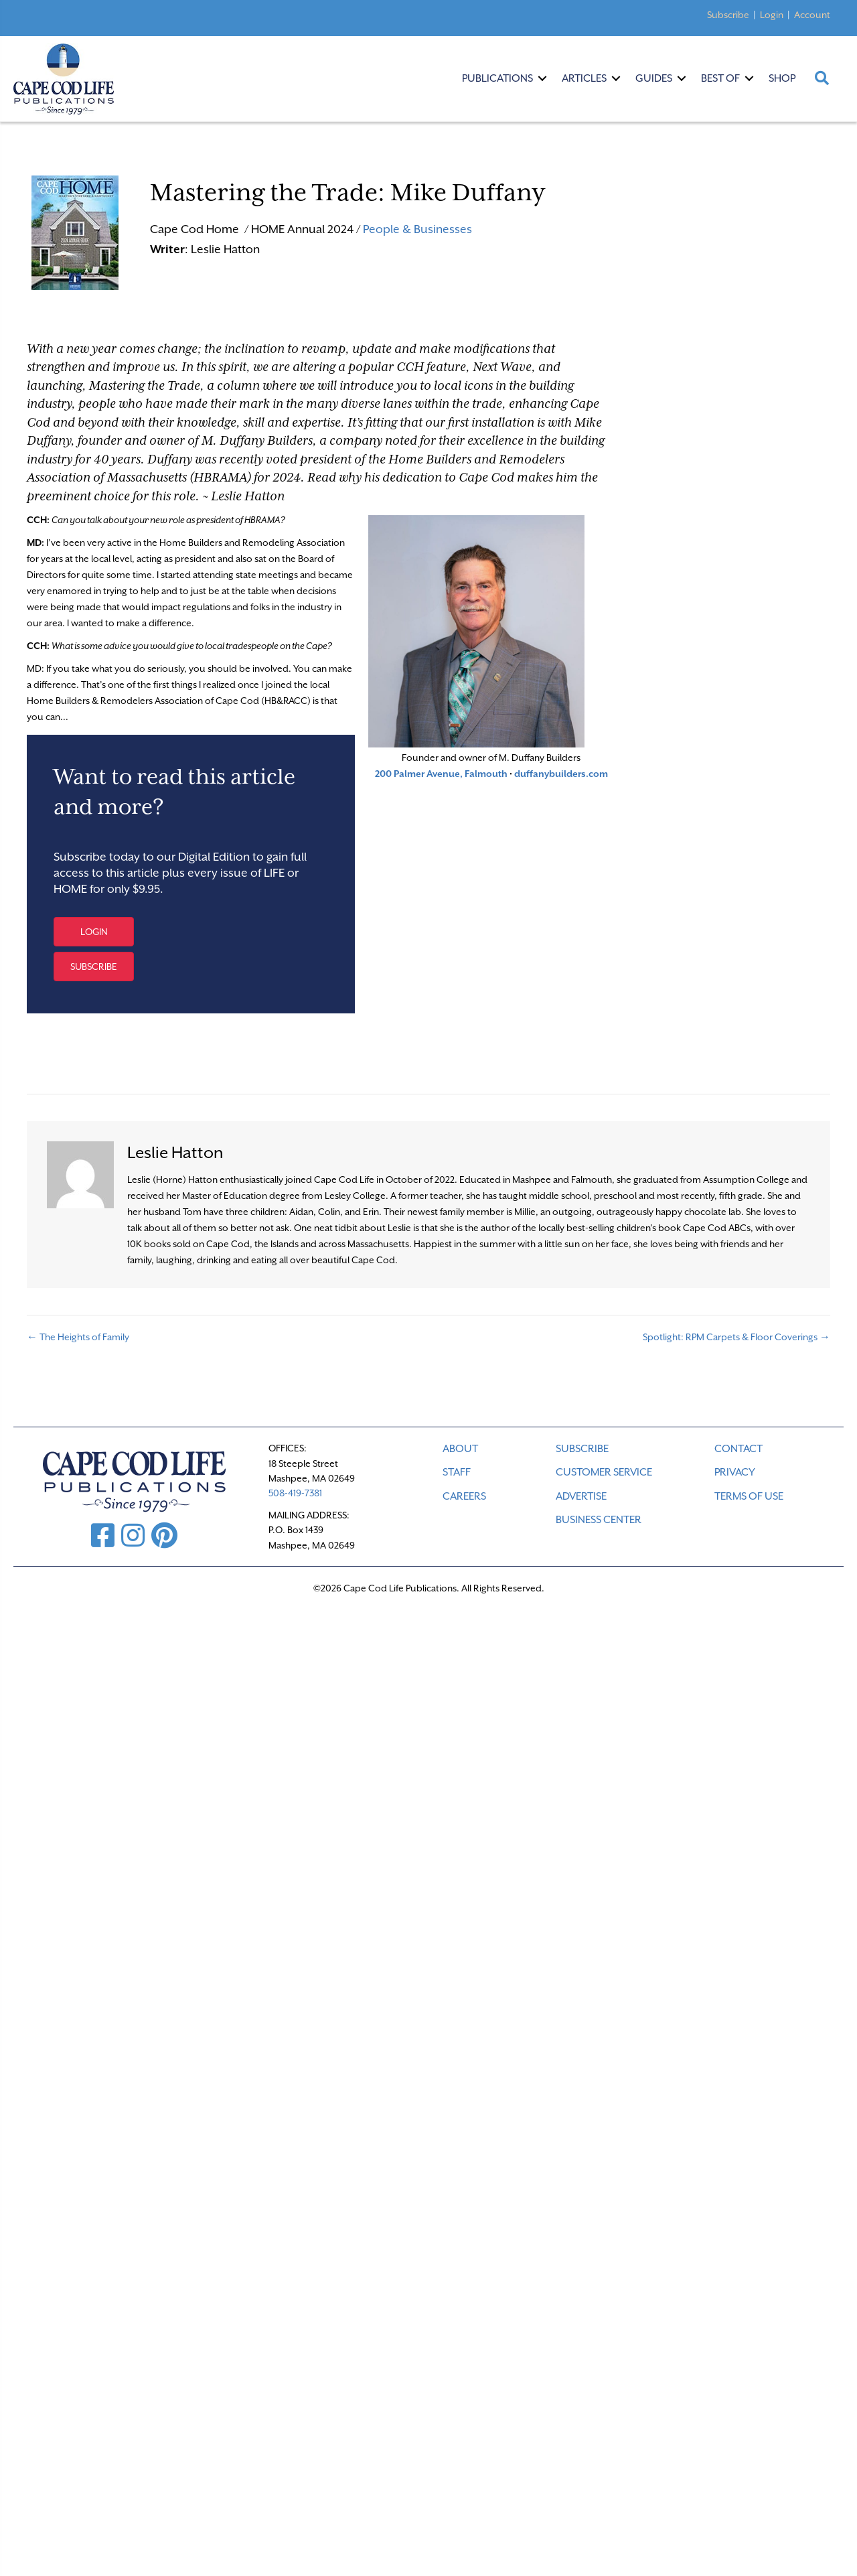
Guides (653, 78)
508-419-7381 (295, 1493)
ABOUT (460, 1449)
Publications (497, 78)
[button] (94, 931)
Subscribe (728, 14)
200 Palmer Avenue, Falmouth (441, 773)
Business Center (598, 1520)
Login (771, 14)
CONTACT (738, 1449)
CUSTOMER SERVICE (604, 1472)
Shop (782, 78)
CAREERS (464, 1496)
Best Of (720, 78)
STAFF (457, 1472)
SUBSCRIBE (582, 1449)
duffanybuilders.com (561, 773)
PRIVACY (734, 1472)
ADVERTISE (581, 1496)
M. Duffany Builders (257, 440)
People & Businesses (417, 229)
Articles (584, 78)
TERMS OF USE (748, 1496)
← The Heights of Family (79, 1337)
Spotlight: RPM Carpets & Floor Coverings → (736, 1337)
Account (812, 14)
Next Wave (502, 366)
